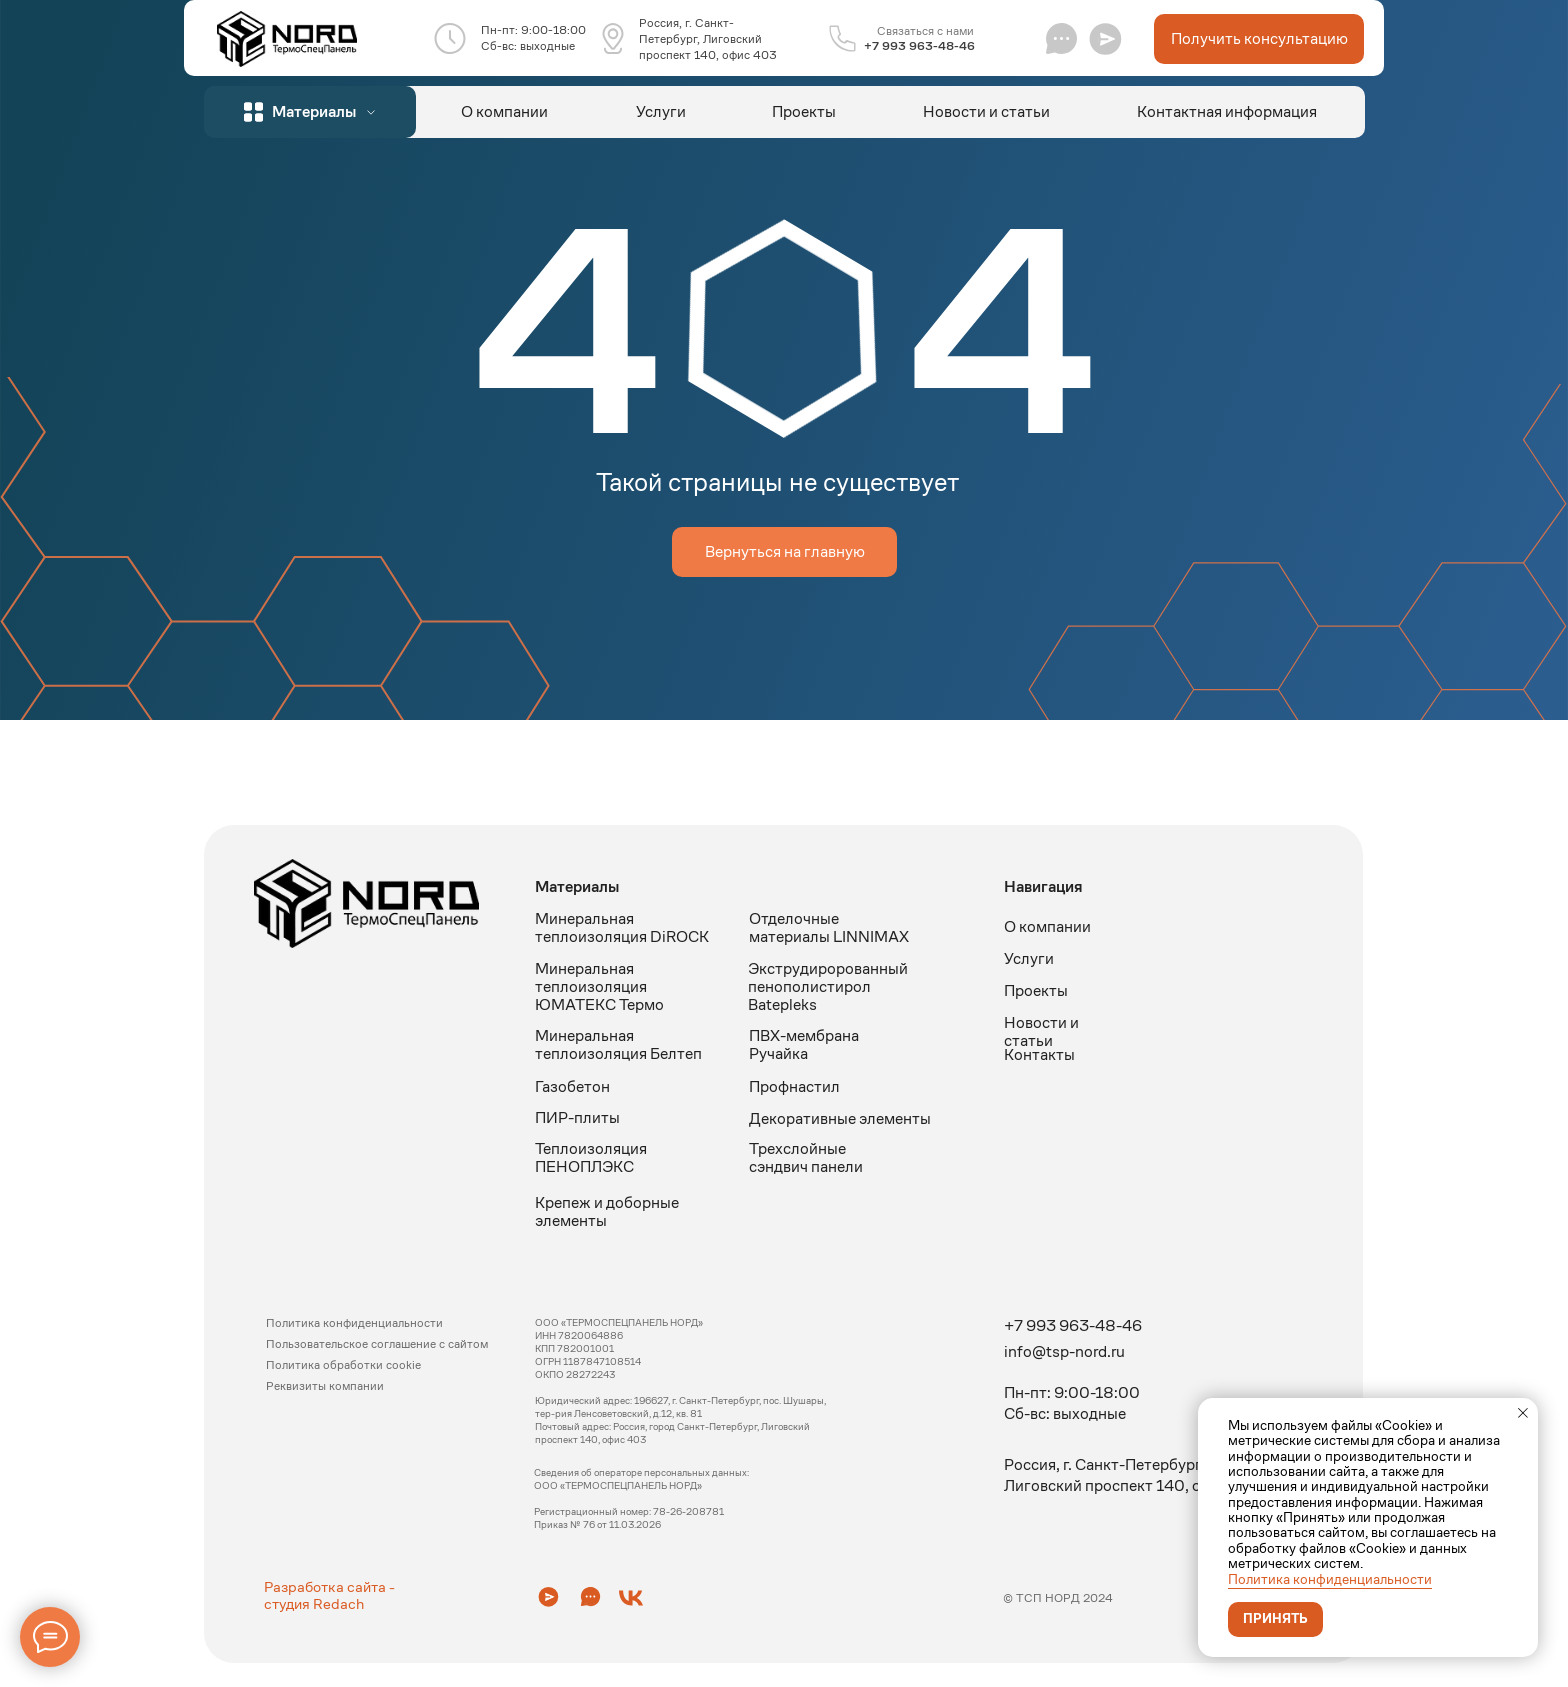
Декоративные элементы (840, 1118)
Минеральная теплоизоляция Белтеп (618, 1044)
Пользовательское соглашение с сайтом (377, 1343)
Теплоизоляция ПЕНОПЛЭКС (591, 1157)
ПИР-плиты (577, 1117)
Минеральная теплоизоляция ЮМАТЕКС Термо (599, 986)
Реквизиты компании (325, 1385)
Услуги (661, 111)
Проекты (804, 111)
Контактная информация (1227, 111)
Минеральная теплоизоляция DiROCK (622, 927)
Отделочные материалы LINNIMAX (829, 927)
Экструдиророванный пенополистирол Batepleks (828, 986)
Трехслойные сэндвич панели (806, 1157)
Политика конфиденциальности (1330, 1579)
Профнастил (794, 1086)
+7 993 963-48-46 (919, 45)
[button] (1105, 38)
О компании (504, 111)
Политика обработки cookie (343, 1364)
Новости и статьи (986, 111)
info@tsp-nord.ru (1064, 1351)
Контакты (1039, 1054)
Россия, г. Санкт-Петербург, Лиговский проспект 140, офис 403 (708, 38)
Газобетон (572, 1086)
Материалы (577, 886)
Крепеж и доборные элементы (607, 1211)
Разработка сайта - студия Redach (329, 1595)
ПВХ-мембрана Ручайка (804, 1044)
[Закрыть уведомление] (1523, 1413)
